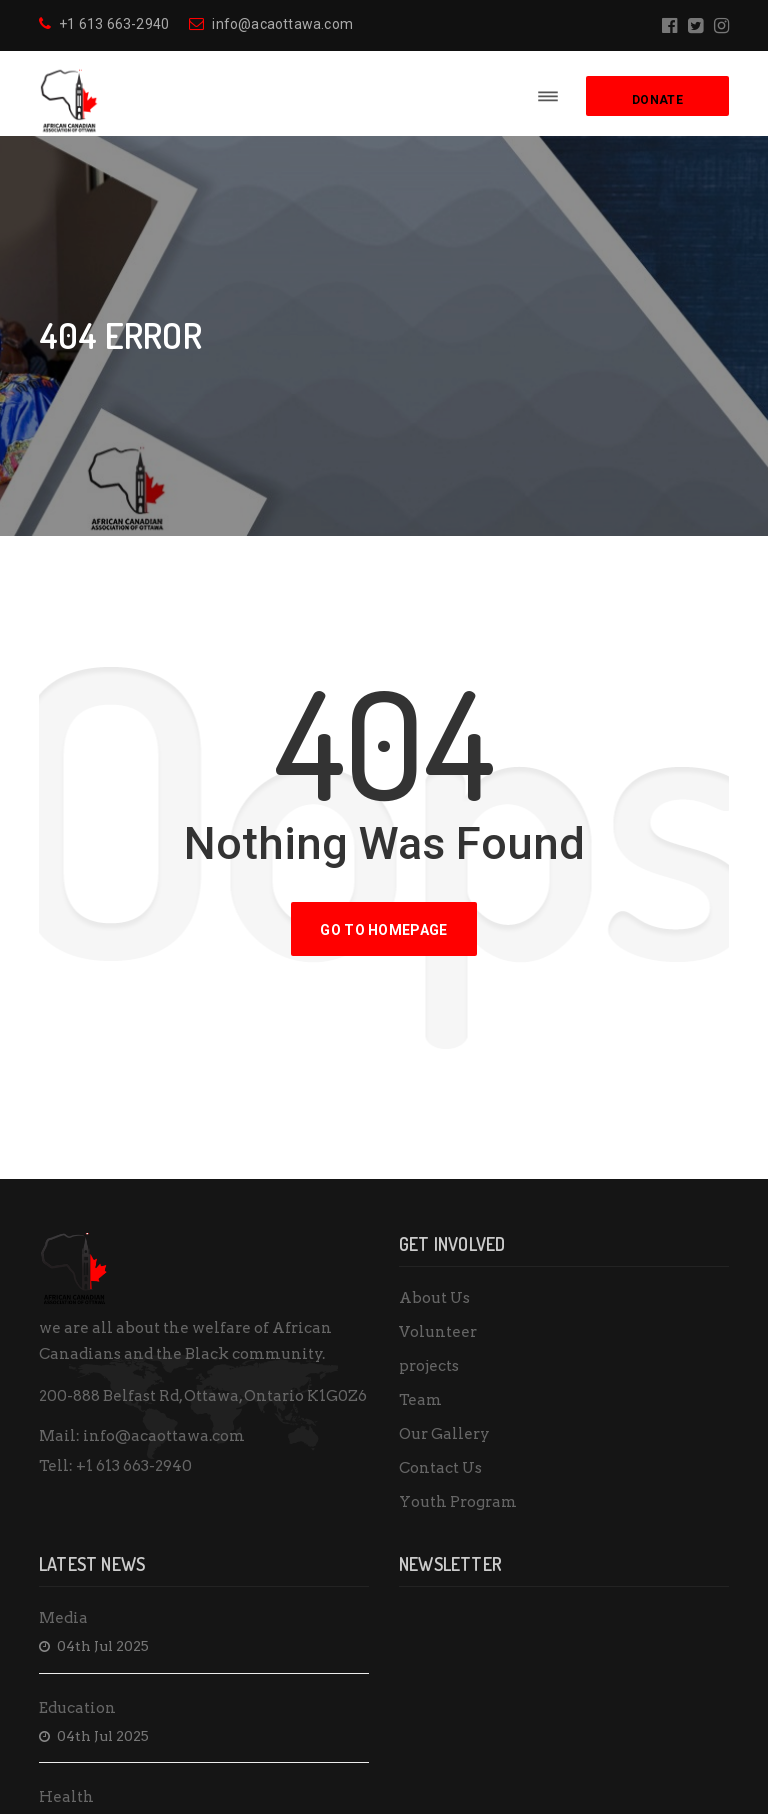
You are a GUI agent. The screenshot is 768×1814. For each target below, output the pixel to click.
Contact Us (440, 1468)
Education (77, 1708)
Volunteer (438, 1332)
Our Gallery (444, 1434)
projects (429, 1366)
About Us (434, 1298)
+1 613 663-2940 (104, 24)
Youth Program (458, 1502)
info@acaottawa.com (271, 24)
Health (66, 1797)
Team (420, 1400)
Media (63, 1618)
